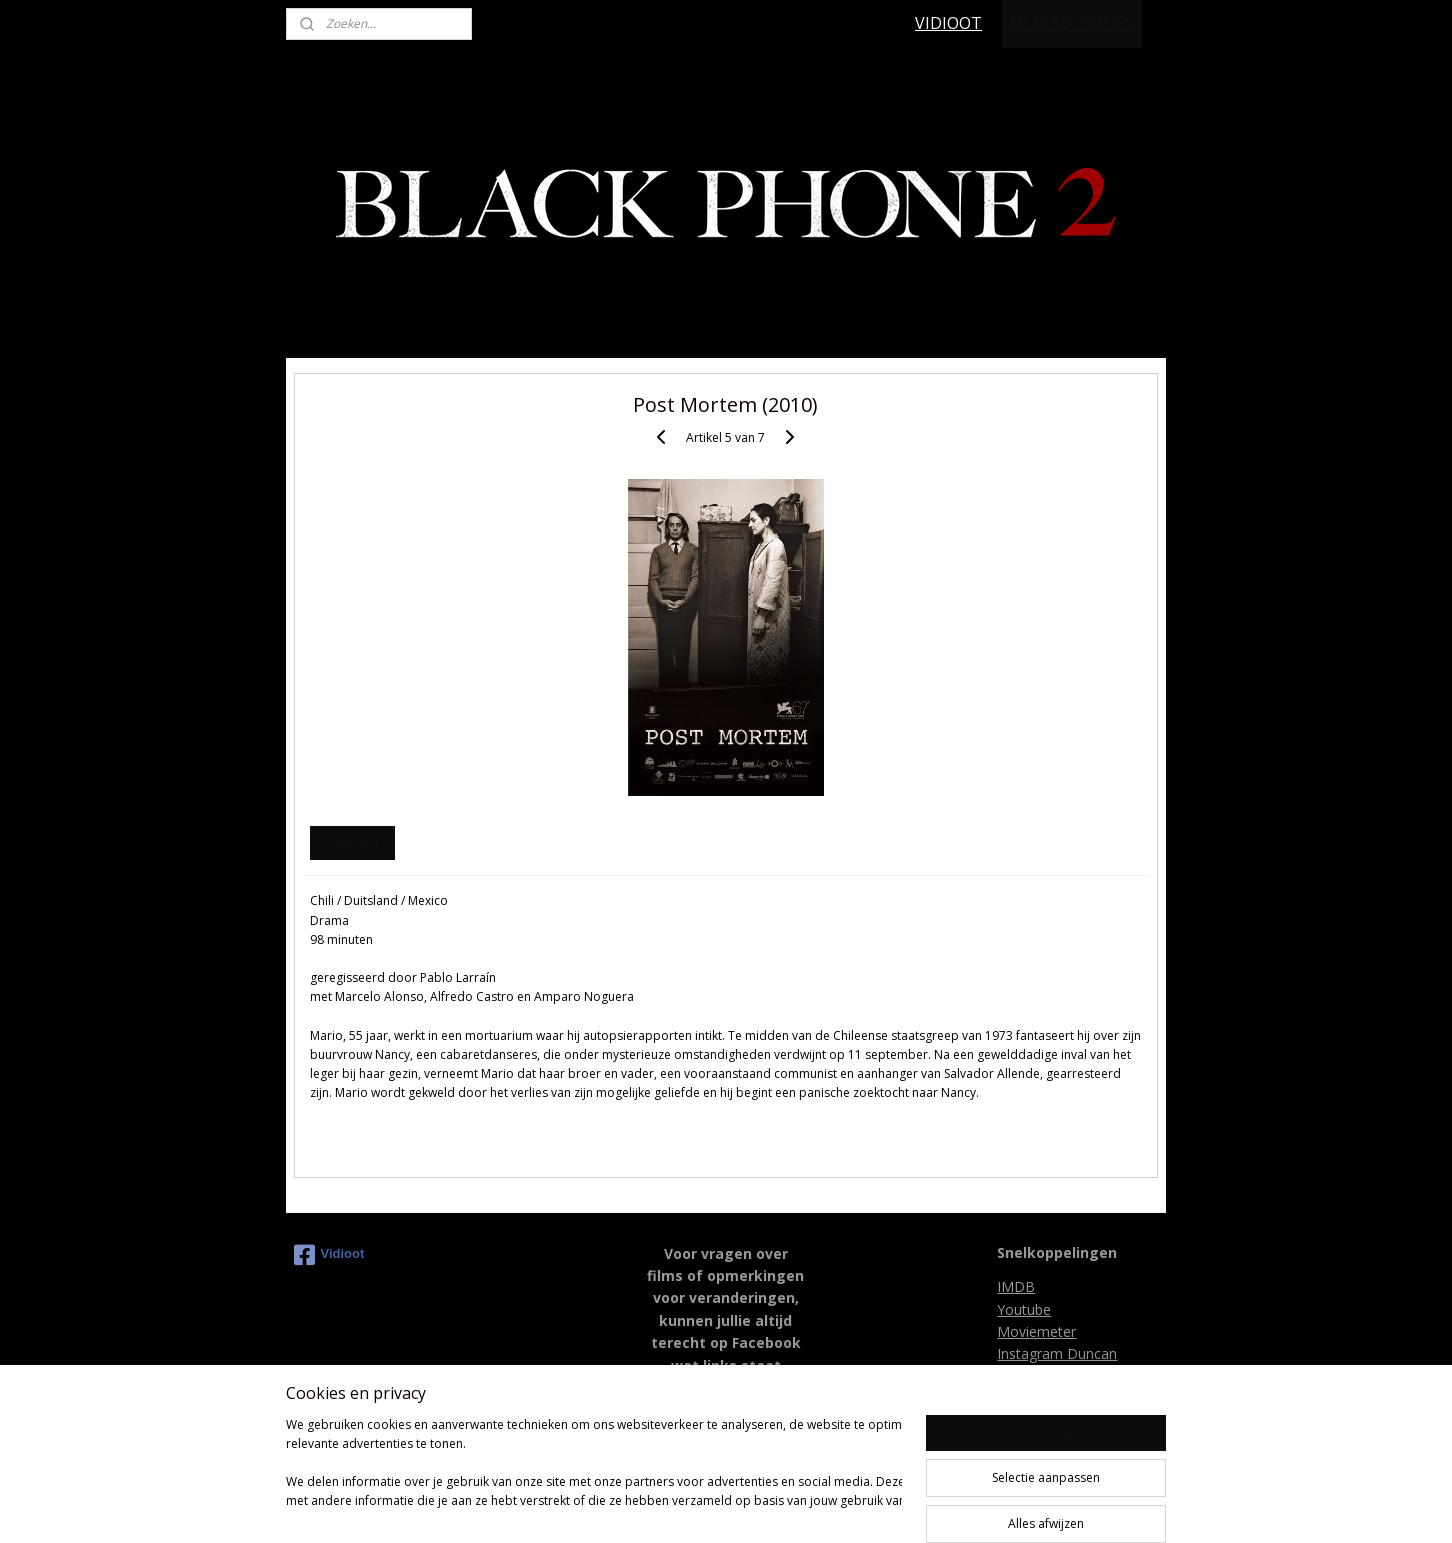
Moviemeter (1036, 1331)
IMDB (1016, 1286)
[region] (594, 1473)
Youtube (1024, 1309)
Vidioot (329, 1255)
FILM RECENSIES (1072, 23)
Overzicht (352, 842)
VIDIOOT (948, 23)
